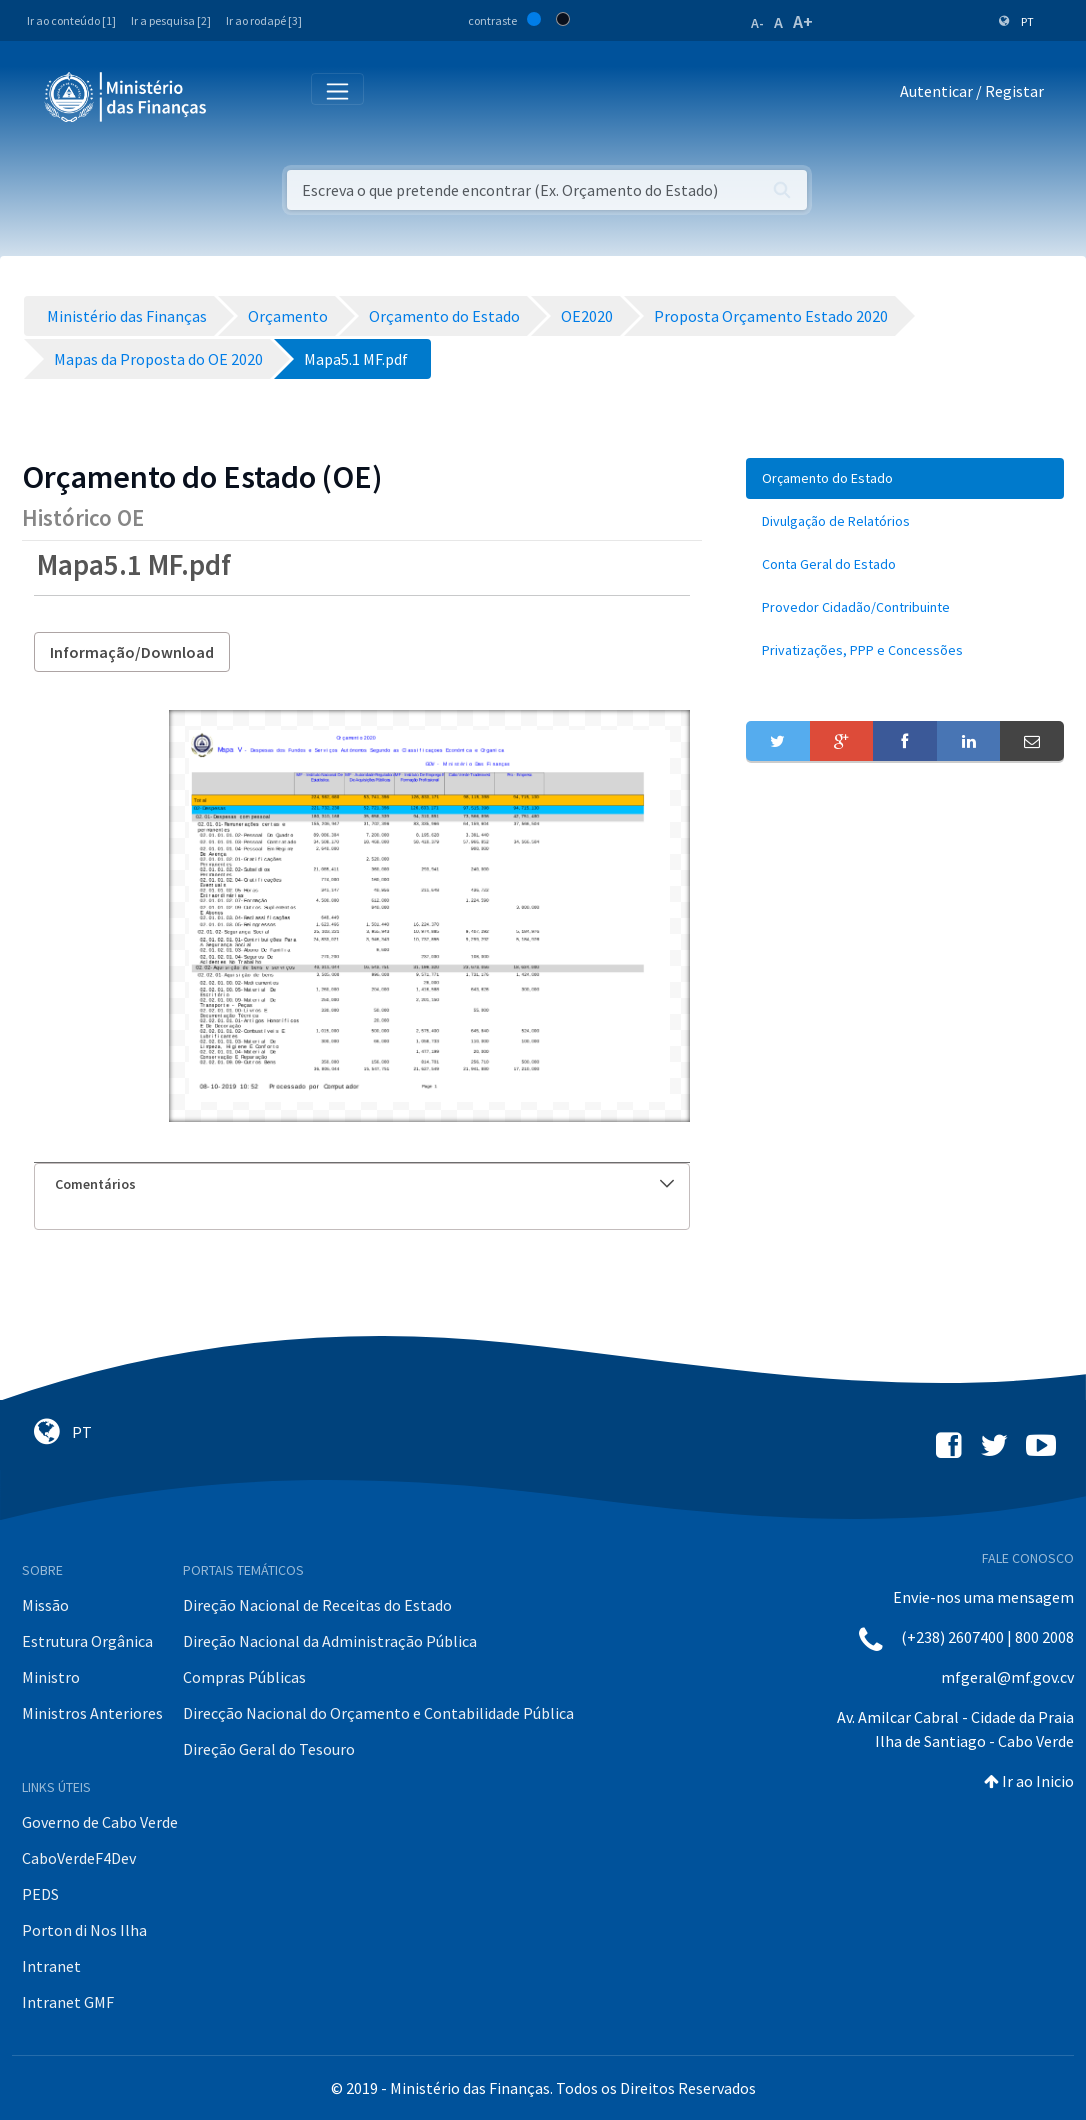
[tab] (362, 1184)
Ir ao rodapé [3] (264, 20)
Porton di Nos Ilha (84, 1930)
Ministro (51, 1677)
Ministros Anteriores (92, 1713)
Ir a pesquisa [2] (171, 20)
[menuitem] (905, 478)
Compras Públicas (244, 1677)
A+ (803, 21)
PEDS (40, 1894)
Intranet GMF (68, 2002)
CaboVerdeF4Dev (79, 1858)
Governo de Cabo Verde (100, 1822)
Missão (45, 1605)
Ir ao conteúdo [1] (71, 20)
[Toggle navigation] (238, 95)
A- (757, 23)
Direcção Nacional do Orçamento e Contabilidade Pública (378, 1713)
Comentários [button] (364, 1184)
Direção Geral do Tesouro (269, 1749)
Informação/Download (132, 652)
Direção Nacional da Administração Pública (330, 1641)
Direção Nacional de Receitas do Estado (317, 1605)
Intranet (51, 1966)
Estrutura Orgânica (87, 1641)
